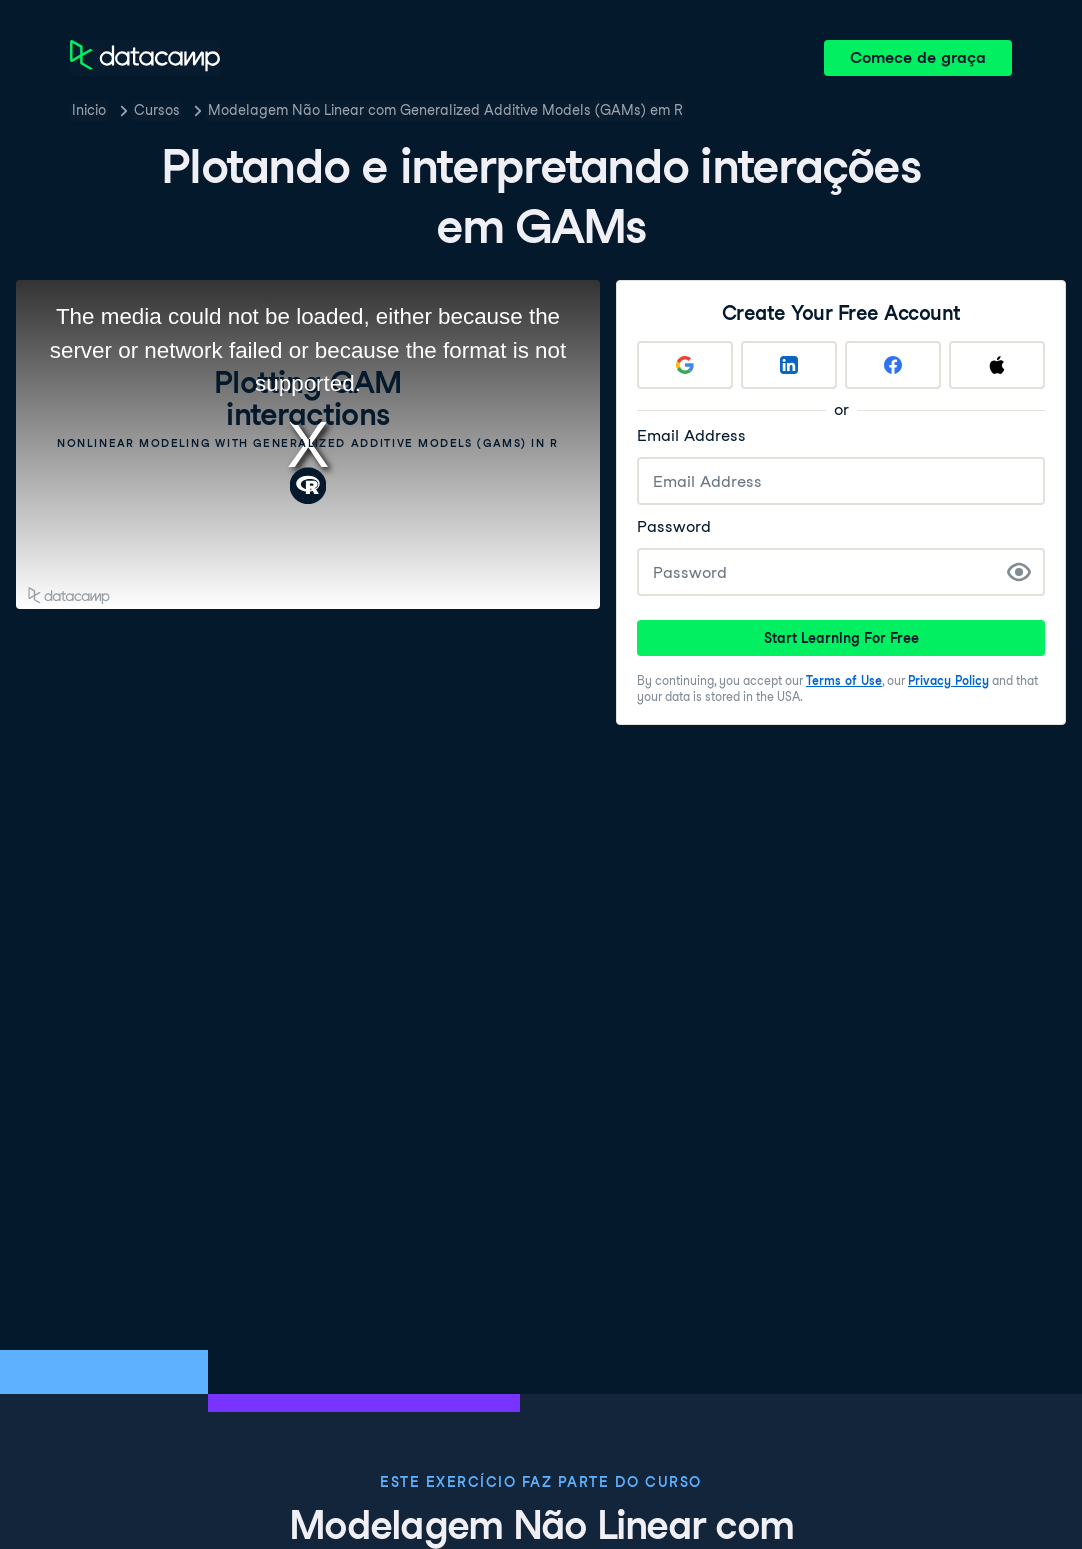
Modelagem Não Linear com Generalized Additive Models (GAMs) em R (445, 110)
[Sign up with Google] (685, 365)
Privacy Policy (948, 680)
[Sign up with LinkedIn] (789, 365)
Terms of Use (844, 680)
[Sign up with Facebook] (893, 365)
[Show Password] (1019, 572)
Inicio (89, 110)
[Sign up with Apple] (997, 365)
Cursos (157, 110)
